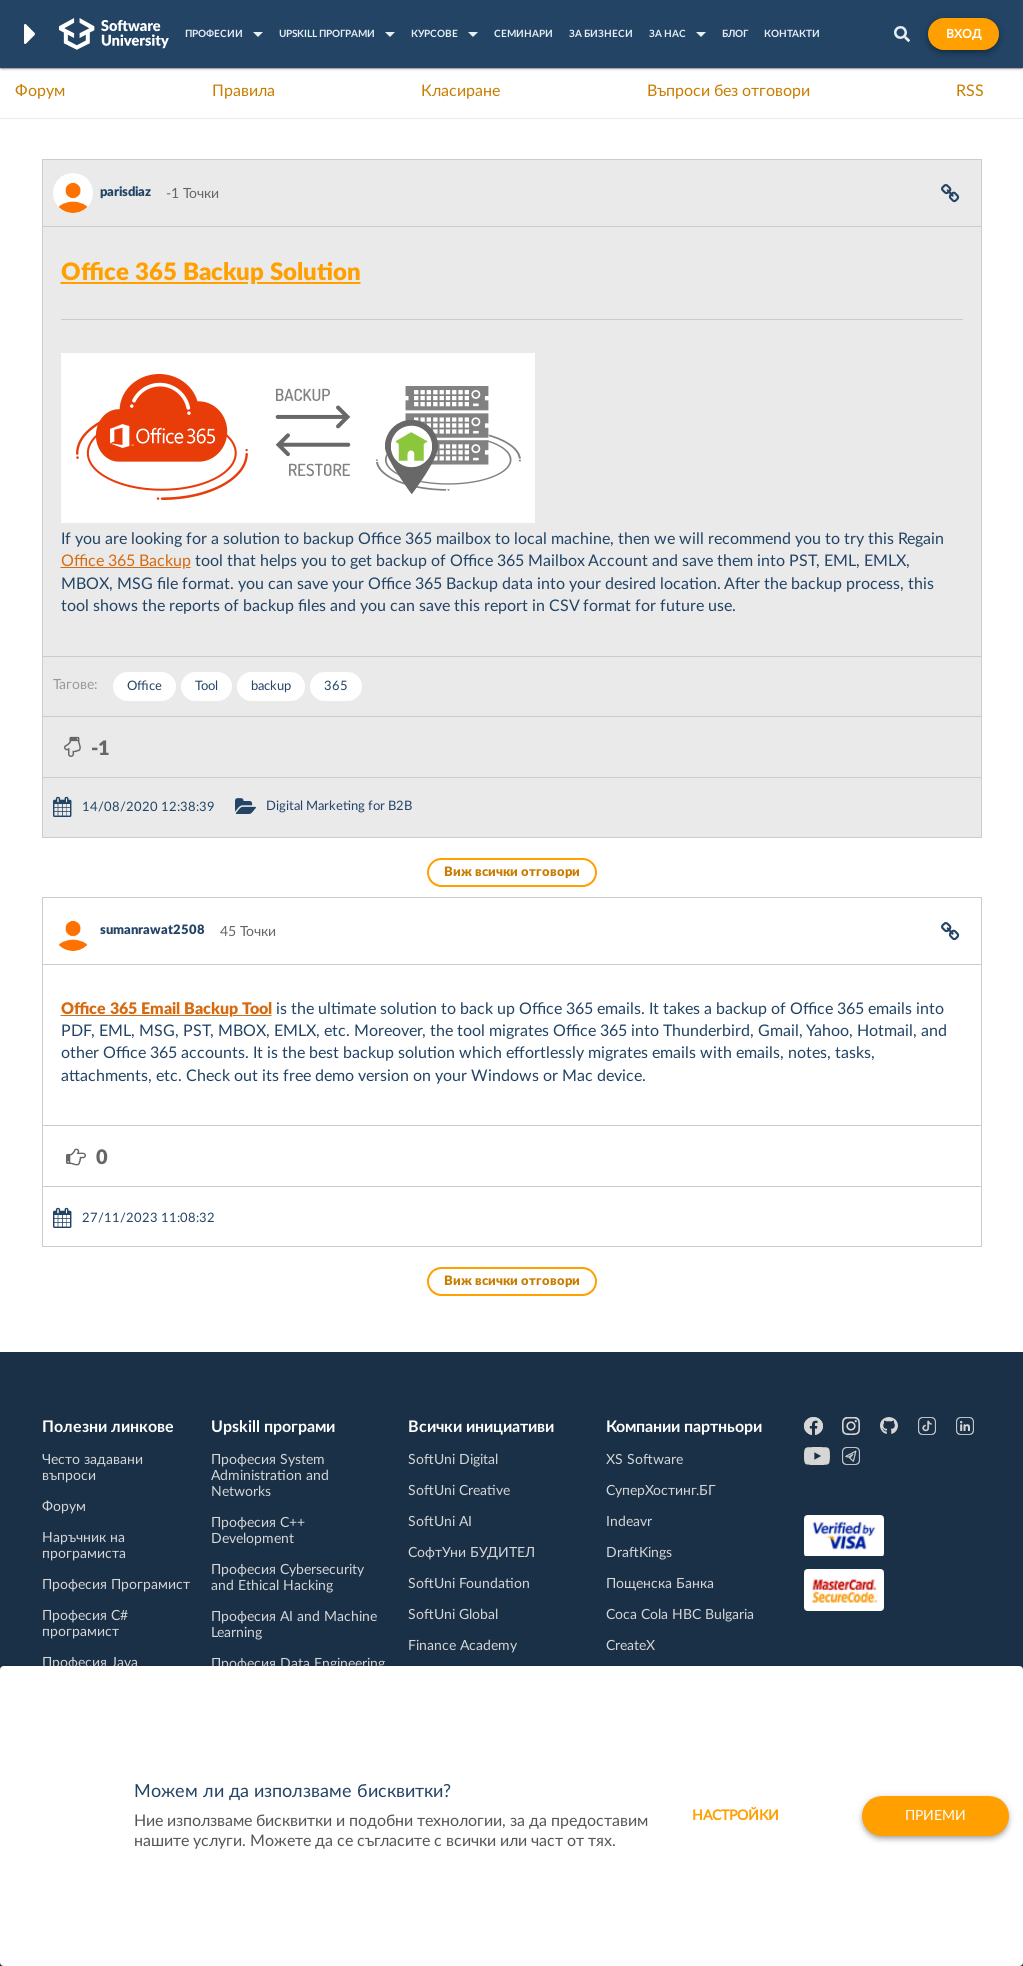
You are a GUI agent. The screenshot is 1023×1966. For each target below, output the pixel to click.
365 (336, 686)
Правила (243, 91)
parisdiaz (125, 192)
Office (144, 686)
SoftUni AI (440, 1522)
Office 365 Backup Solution (211, 273)
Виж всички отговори (512, 872)
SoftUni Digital (453, 1460)
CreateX (630, 1646)
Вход (963, 34)
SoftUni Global (453, 1615)
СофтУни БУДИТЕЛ (471, 1553)
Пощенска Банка (660, 1584)
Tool (206, 686)
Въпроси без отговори (728, 91)
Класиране (460, 91)
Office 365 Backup (126, 561)
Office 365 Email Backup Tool (166, 1009)
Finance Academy (462, 1646)
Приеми (935, 1816)
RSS (970, 91)
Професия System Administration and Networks (270, 1476)
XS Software (644, 1460)
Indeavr (629, 1522)
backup (271, 686)
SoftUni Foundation (469, 1584)
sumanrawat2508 (152, 930)
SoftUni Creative (459, 1491)
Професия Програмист (116, 1585)
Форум (40, 91)
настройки (735, 1816)
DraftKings (639, 1553)
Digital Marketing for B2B (339, 806)
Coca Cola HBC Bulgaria (680, 1615)
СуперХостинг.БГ (661, 1491)
